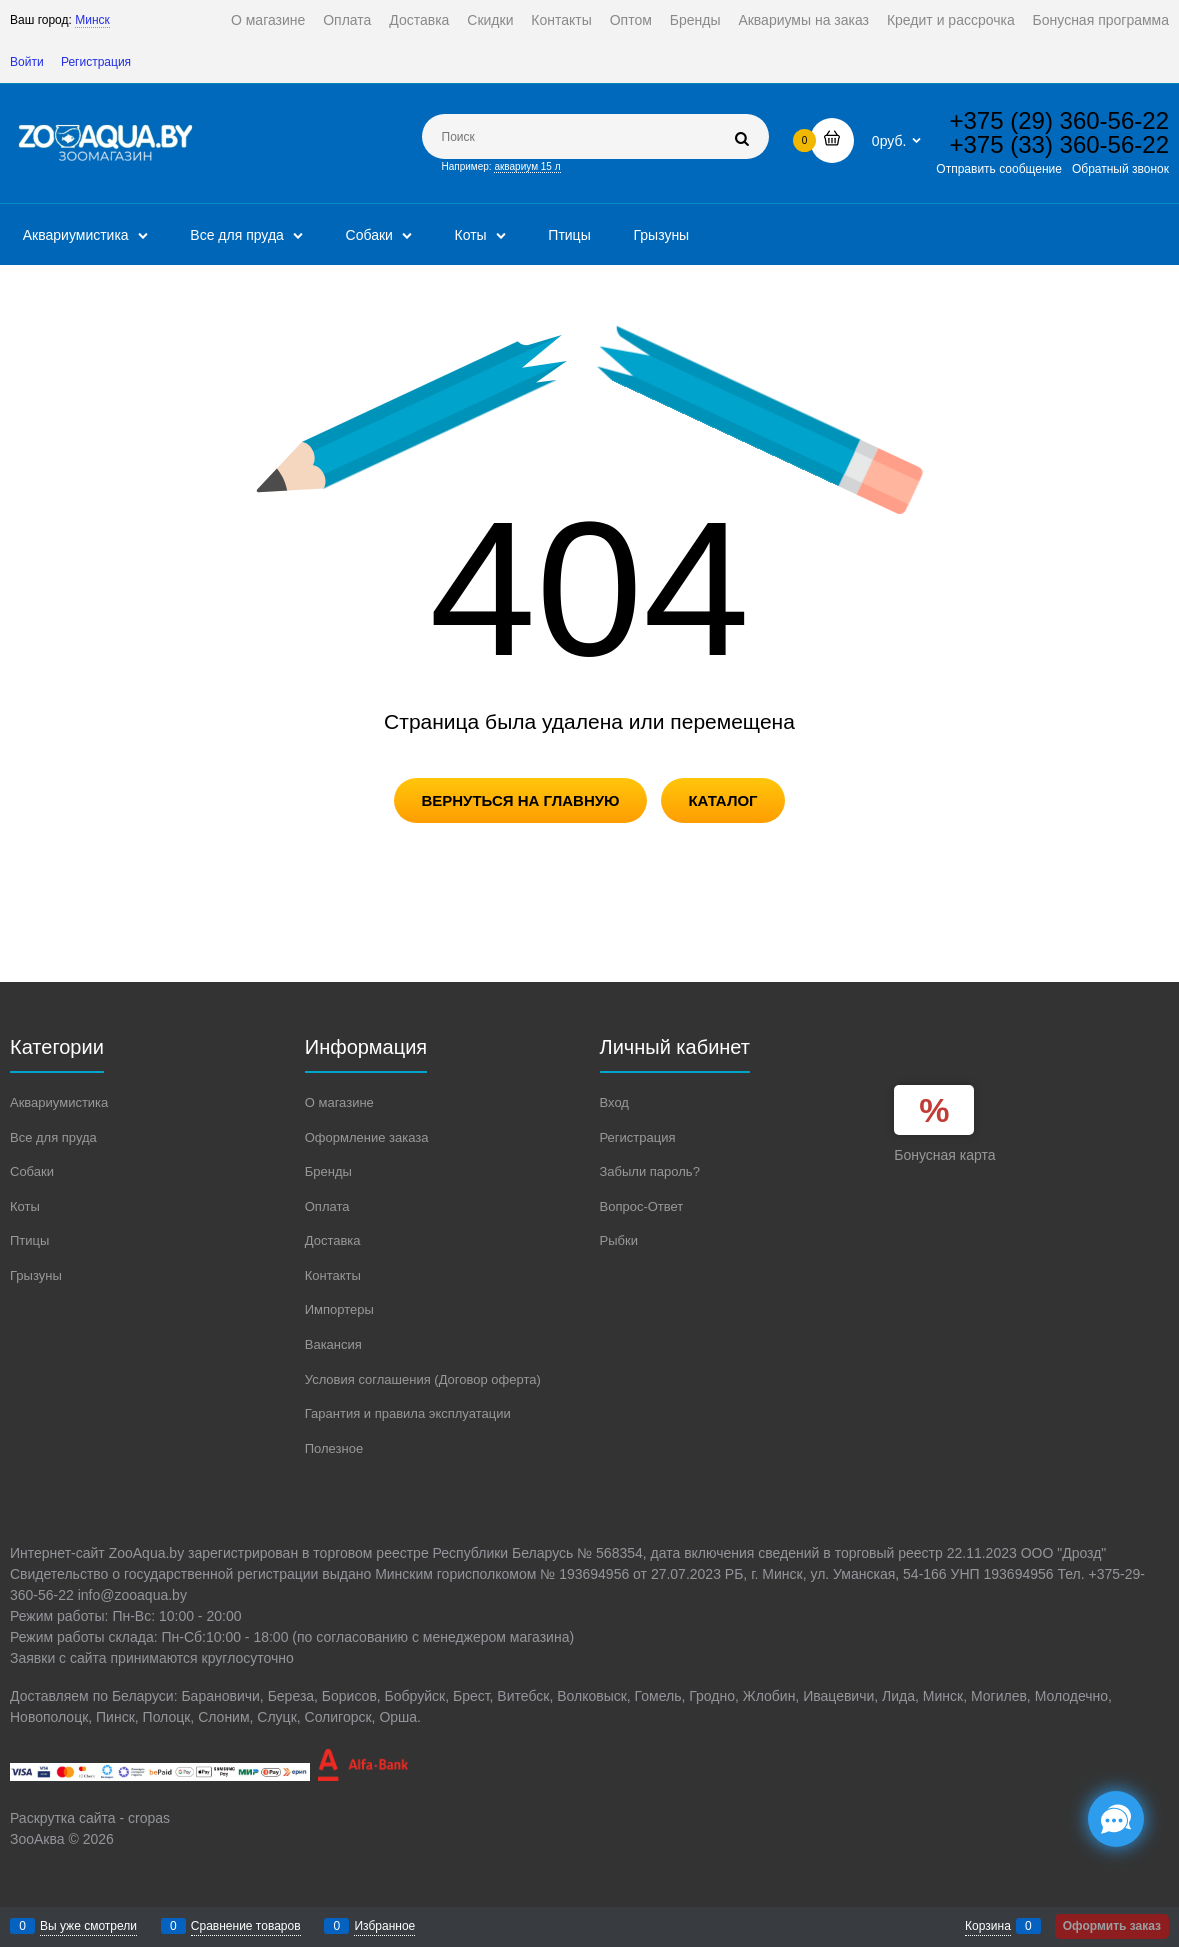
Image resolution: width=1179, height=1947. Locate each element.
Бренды (695, 20)
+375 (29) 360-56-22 (1060, 120)
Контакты (561, 20)
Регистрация (96, 62)
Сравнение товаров (246, 1926)
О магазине (268, 20)
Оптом (631, 20)
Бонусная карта (944, 1155)
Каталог (722, 800)
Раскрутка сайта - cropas (90, 1818)
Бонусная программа (1101, 20)
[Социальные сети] (1116, 1819)
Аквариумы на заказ (803, 20)
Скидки (490, 20)
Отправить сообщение (999, 169)
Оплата (347, 20)
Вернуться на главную (520, 800)
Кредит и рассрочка (951, 20)
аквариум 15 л (527, 166)
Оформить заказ (1112, 1926)
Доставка (419, 20)
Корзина (988, 1926)
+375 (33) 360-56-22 (1060, 144)
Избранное (384, 1926)
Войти (27, 62)
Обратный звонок (1120, 169)
